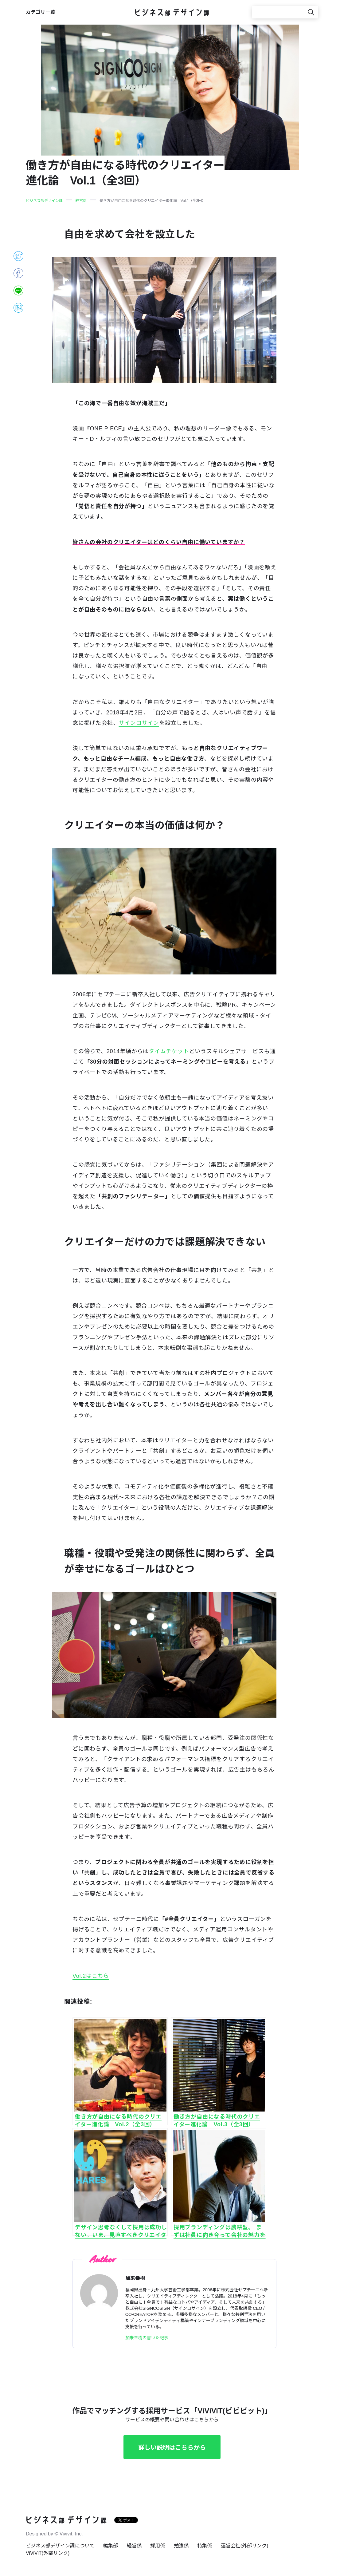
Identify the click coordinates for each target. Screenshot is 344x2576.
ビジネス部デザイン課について (60, 2545)
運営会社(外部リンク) (244, 2545)
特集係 (204, 2545)
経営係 (134, 2545)
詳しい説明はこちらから (172, 2447)
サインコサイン (139, 723)
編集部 (110, 2545)
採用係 (157, 2545)
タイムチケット (169, 1051)
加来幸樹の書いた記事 (146, 2337)
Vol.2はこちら (90, 1976)
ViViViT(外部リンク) (47, 2553)
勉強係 (181, 2545)
